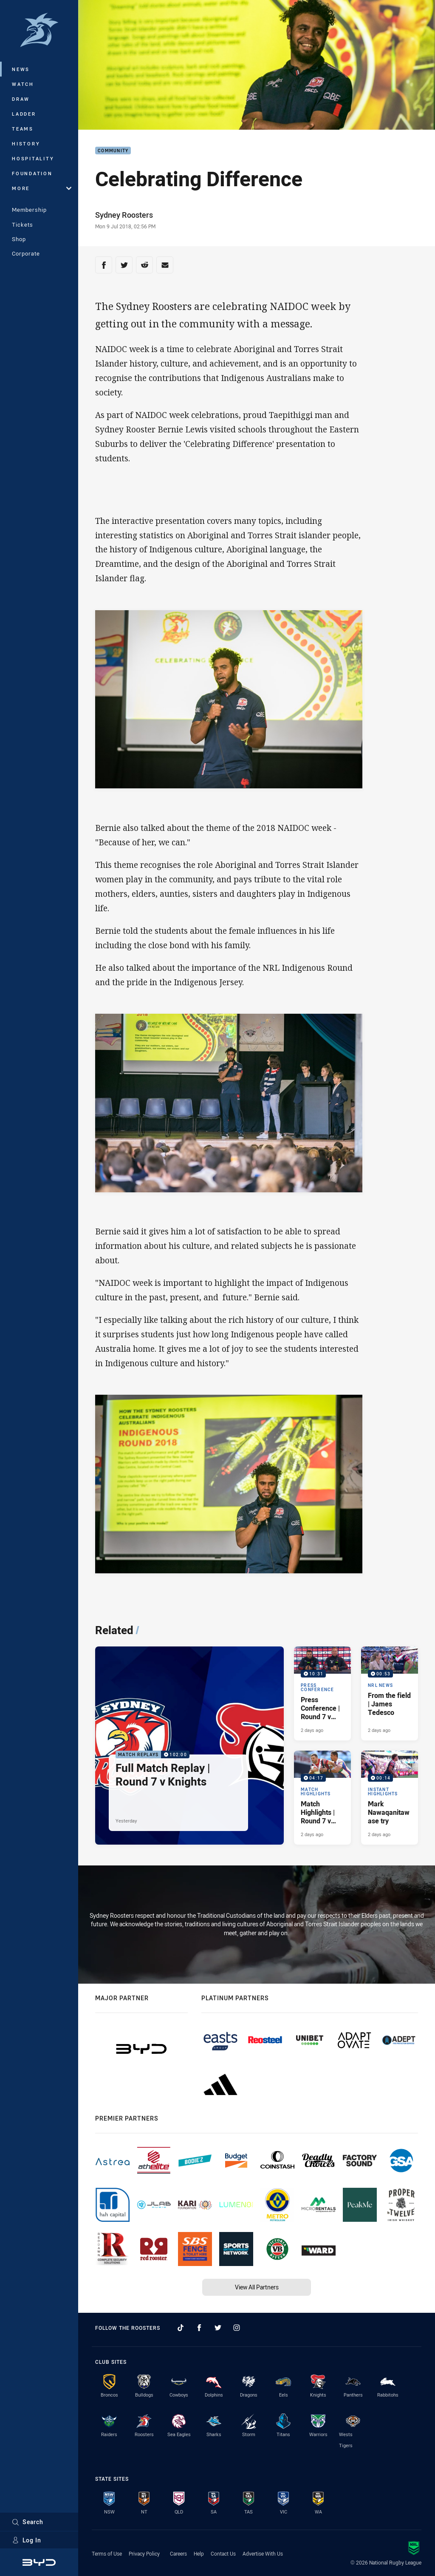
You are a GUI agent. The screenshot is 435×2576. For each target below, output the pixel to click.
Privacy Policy (144, 2553)
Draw (21, 99)
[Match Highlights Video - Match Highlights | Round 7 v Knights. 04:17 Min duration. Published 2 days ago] (322, 1798)
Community (113, 151)
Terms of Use (107, 2553)
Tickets (22, 224)
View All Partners (257, 2287)
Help (199, 2553)
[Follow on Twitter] (218, 2327)
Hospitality (33, 158)
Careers (178, 2553)
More (41, 188)
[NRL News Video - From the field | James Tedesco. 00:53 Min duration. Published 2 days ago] (389, 1693)
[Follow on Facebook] (199, 2327)
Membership (29, 209)
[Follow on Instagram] (236, 2327)
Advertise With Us (263, 2553)
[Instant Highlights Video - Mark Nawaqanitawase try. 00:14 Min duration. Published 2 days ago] (389, 1798)
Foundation (32, 173)
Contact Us (223, 2553)
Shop (19, 239)
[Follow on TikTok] (180, 2327)
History (26, 143)
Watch (23, 84)
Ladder (24, 114)
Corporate (26, 253)
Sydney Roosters (124, 215)
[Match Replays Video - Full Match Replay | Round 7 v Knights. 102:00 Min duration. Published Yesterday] (189, 1745)
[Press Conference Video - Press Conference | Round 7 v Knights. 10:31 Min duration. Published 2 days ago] (322, 1693)
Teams (23, 128)
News (21, 69)
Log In (26, 2540)
